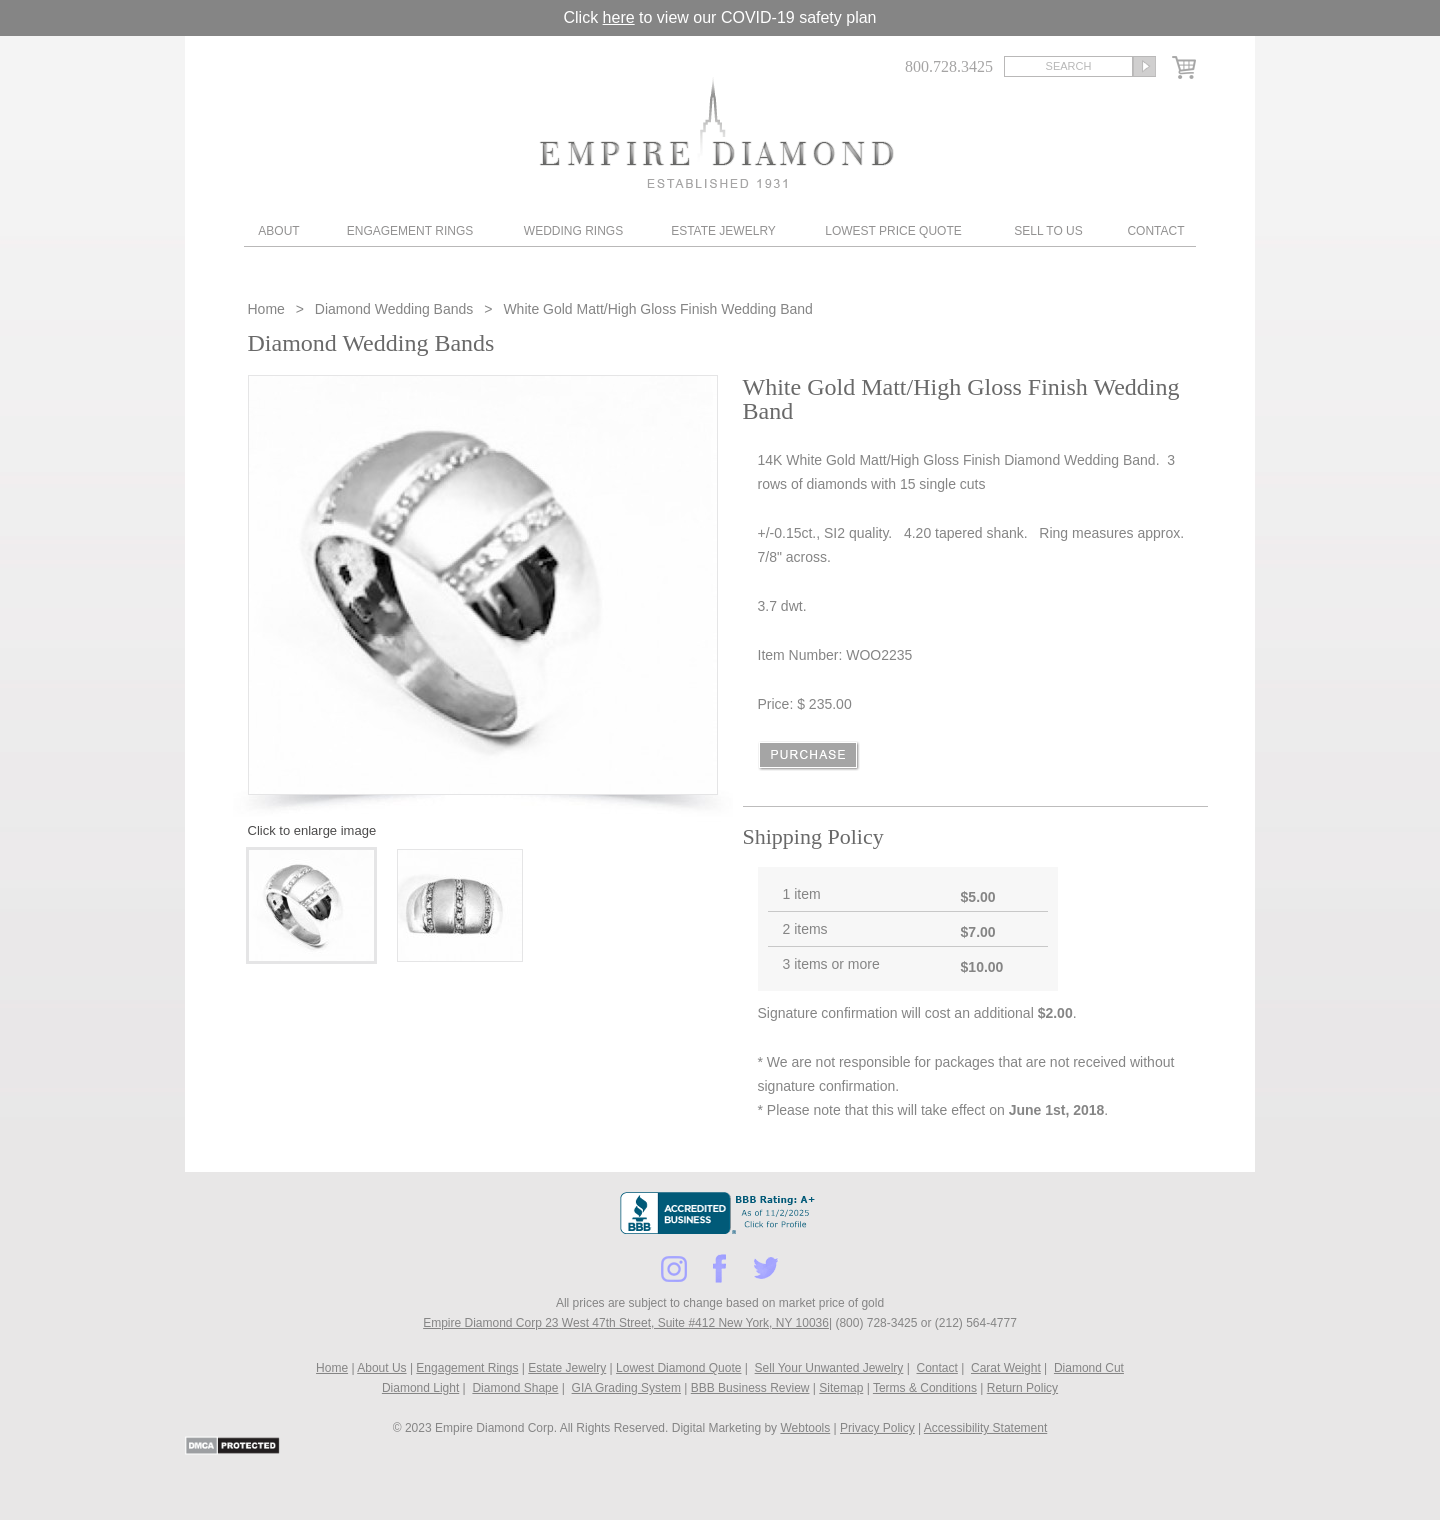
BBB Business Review (750, 1388)
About (278, 231)
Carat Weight (1006, 1368)
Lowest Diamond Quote (678, 1368)
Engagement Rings (410, 231)
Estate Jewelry (723, 231)
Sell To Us (1048, 231)
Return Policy (1022, 1388)
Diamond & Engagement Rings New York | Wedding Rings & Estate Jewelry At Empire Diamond (716, 132)
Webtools (805, 1428)
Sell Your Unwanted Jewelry (829, 1368)
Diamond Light (420, 1388)
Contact (1155, 231)
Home (268, 309)
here (619, 17)
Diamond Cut (1089, 1368)
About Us (381, 1368)
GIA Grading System (626, 1388)
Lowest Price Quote (893, 231)
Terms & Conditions (925, 1388)
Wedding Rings (573, 231)
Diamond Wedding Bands (394, 309)
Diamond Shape (515, 1388)
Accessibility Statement (985, 1428)
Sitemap (841, 1388)
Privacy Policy (877, 1428)
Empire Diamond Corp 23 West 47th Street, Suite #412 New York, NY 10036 (626, 1323)
